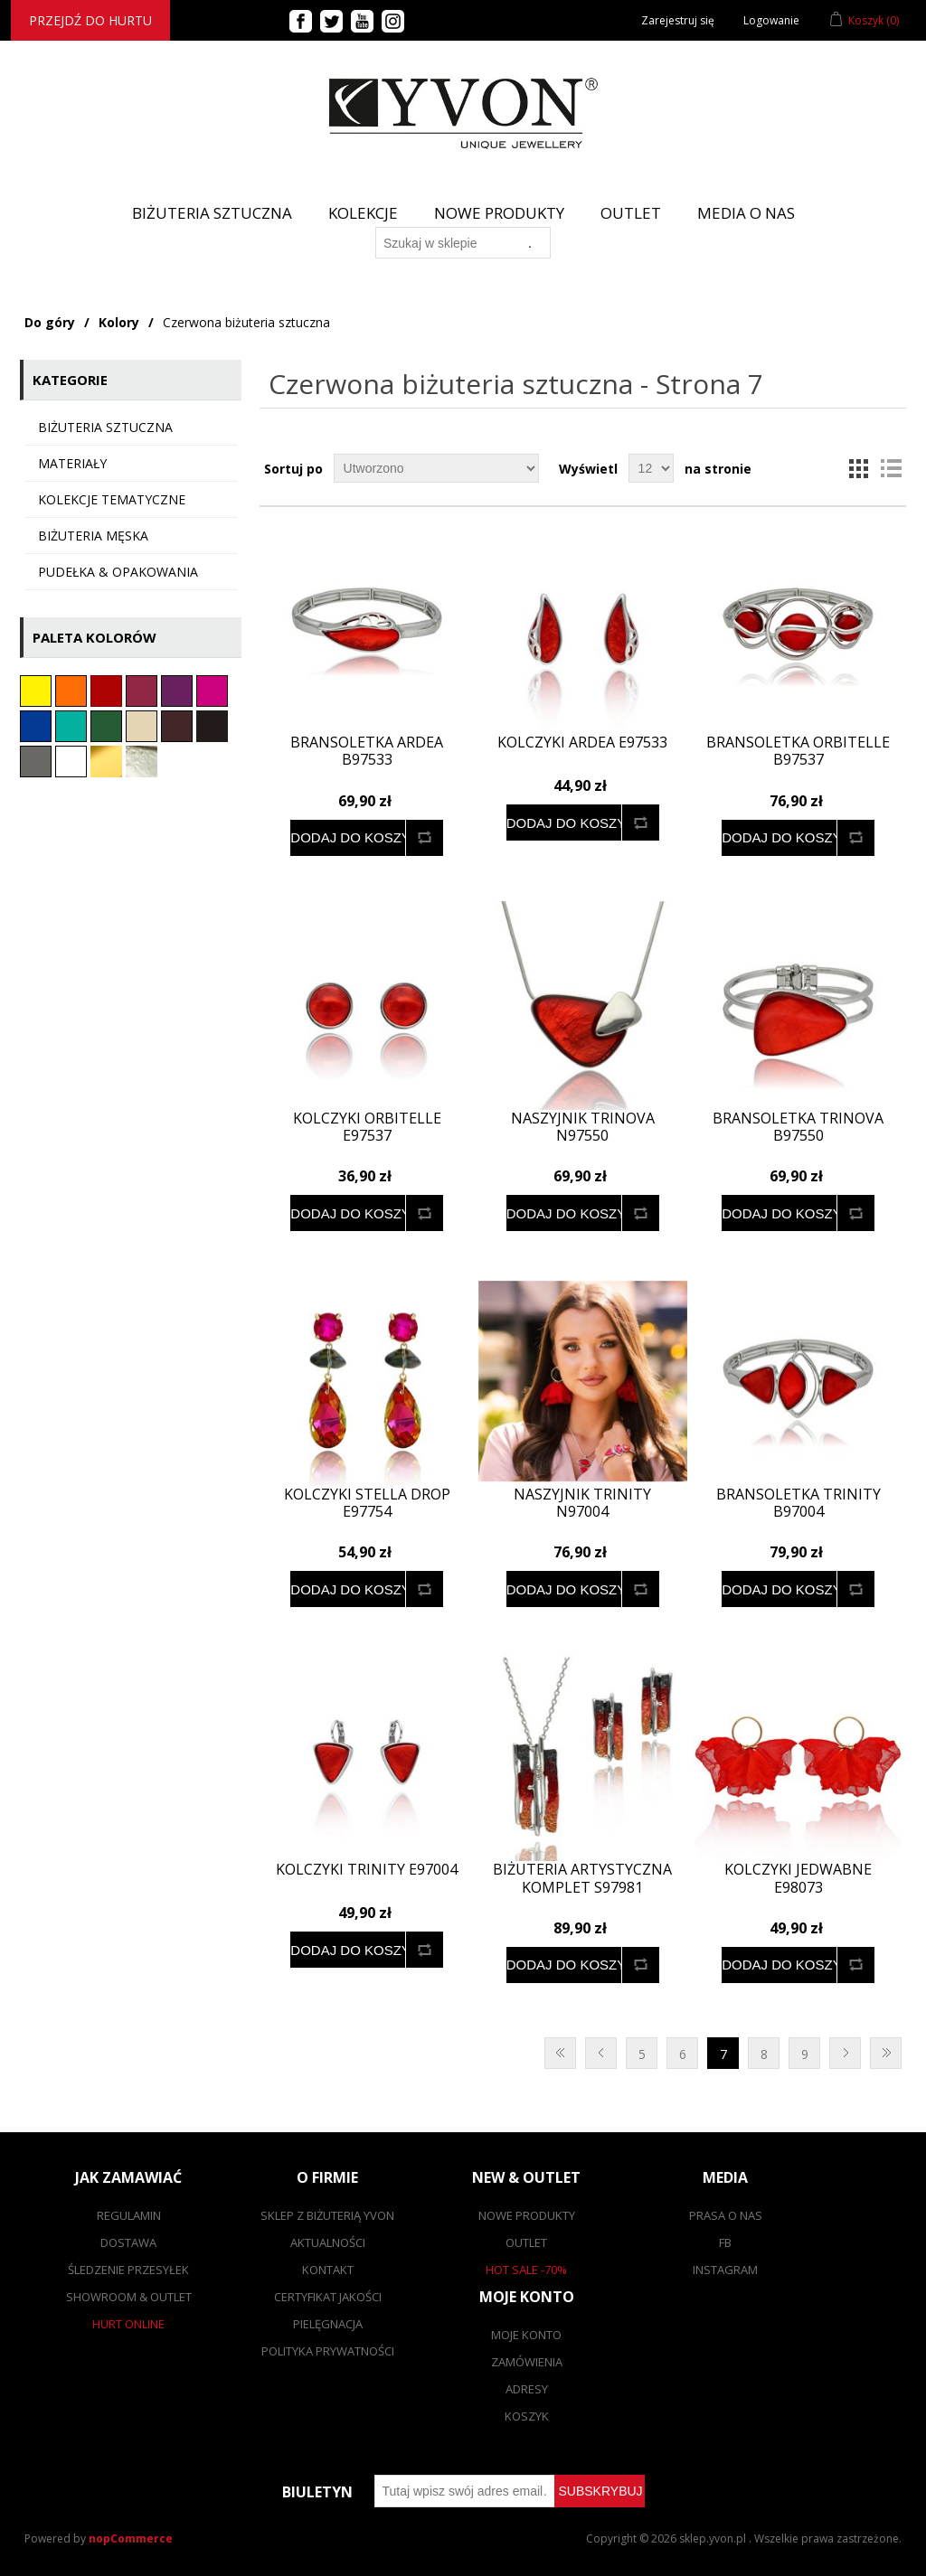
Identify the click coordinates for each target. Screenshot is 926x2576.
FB (725, 2242)
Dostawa (128, 2242)
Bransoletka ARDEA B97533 (366, 751)
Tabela (858, 468)
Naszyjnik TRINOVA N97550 (583, 1127)
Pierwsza (560, 2053)
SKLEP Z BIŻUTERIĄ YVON (327, 2215)
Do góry (49, 322)
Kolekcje (363, 212)
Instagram (725, 2269)
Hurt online (128, 2324)
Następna (845, 2053)
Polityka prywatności (327, 2351)
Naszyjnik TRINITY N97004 (582, 1503)
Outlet (630, 212)
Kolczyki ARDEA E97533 (582, 742)
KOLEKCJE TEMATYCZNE (111, 499)
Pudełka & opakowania (118, 571)
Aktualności (327, 2242)
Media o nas (746, 212)
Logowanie (771, 20)
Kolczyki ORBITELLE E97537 (367, 1127)
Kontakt (328, 2269)
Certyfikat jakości (328, 2297)
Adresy (527, 2389)
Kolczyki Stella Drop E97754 (367, 1503)
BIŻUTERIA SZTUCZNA (212, 212)
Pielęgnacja (328, 2324)
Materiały (72, 463)
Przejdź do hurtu (90, 20)
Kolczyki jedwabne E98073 (798, 1878)
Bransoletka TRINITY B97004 (798, 1503)
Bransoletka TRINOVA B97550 (798, 1127)
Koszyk (527, 2416)
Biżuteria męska (93, 535)
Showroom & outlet (129, 2297)
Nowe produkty (499, 212)
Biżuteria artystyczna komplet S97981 (582, 1878)
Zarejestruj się (677, 20)
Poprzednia (601, 2053)
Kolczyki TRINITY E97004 (367, 1869)
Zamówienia (526, 2362)
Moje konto (526, 2335)
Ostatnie (886, 2053)
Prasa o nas (725, 2215)
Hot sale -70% (526, 2269)
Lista (891, 468)
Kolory (119, 322)
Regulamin (129, 2215)
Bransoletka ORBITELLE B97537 (798, 751)
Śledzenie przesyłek (128, 2269)
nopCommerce (131, 2538)
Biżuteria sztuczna (105, 427)
